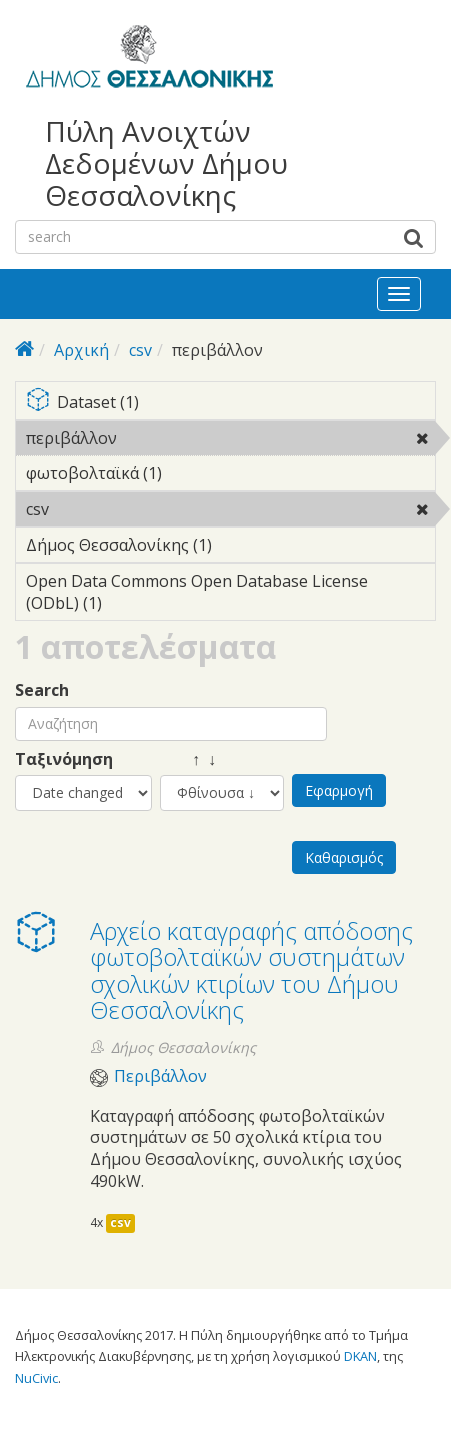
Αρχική (81, 350)
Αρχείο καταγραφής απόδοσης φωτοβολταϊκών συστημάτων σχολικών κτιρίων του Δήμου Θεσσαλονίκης (251, 970)
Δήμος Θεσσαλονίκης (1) (230, 548)
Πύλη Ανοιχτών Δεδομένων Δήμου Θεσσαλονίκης (166, 163)
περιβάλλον (168, 438)
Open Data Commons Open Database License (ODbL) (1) (230, 595)
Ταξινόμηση (64, 759)
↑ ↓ (188, 759)
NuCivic (36, 1378)
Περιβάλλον (160, 1076)
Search (42, 690)
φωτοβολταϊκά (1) (193, 473)
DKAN (360, 1356)
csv (140, 350)
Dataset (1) (230, 403)
